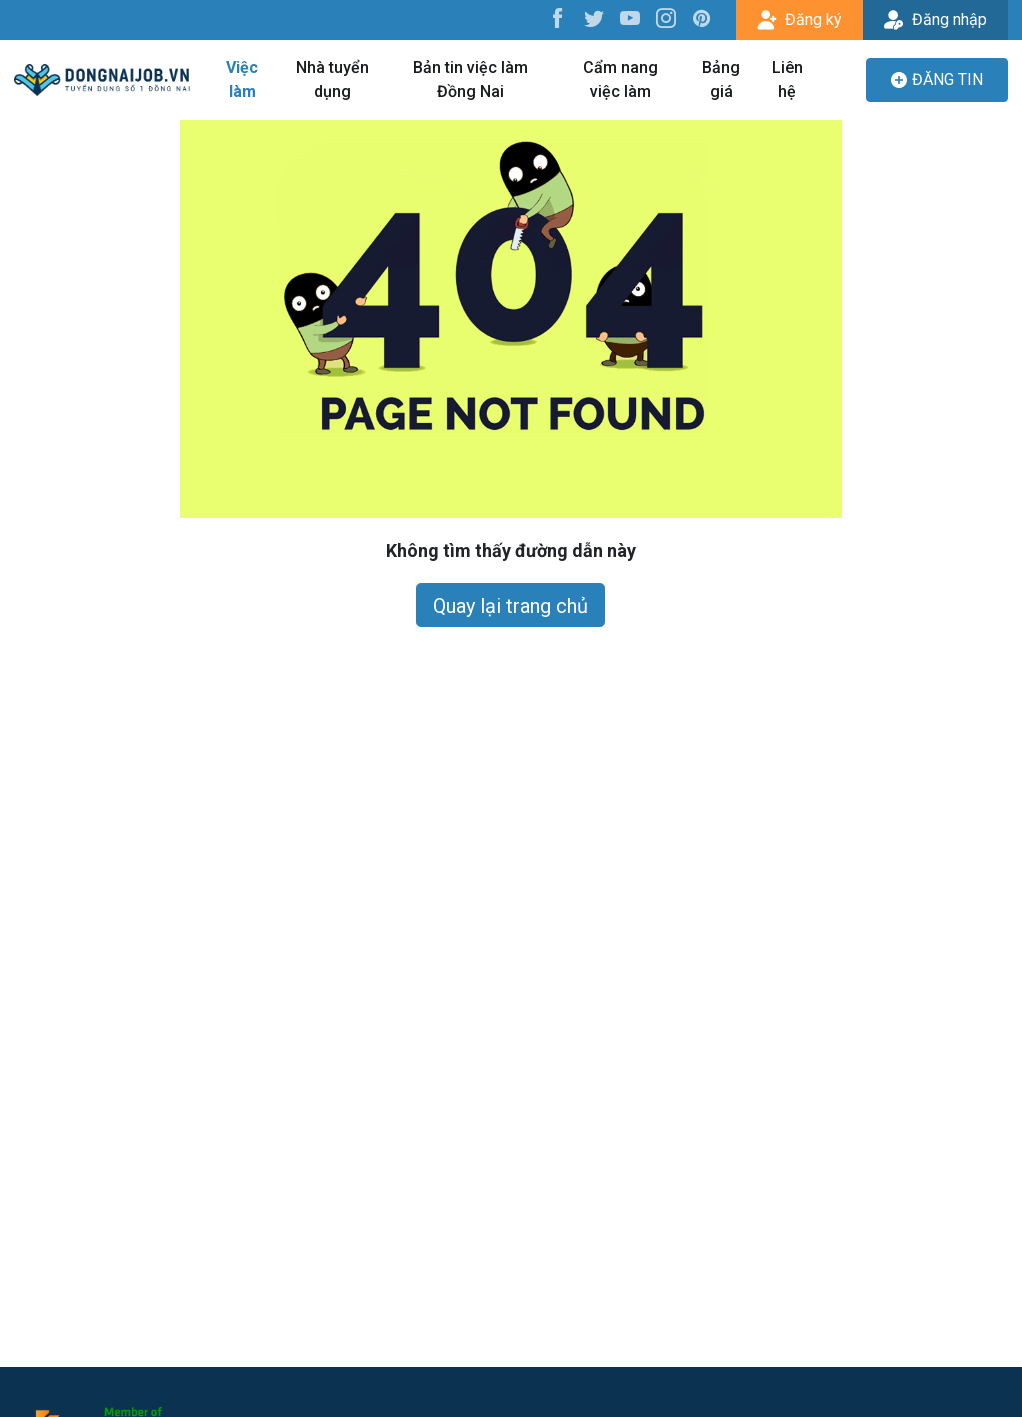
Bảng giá (721, 79)
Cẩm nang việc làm (620, 79)
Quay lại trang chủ (510, 606)
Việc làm (242, 79)
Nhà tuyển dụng (332, 79)
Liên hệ (787, 79)
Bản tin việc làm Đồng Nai (470, 79)
